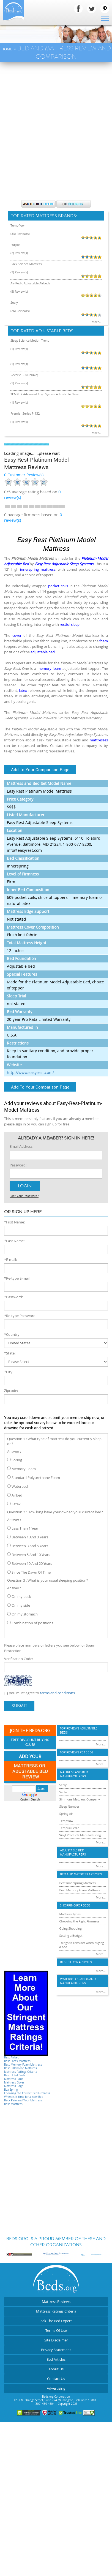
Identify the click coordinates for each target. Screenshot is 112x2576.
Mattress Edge (13, 2086)
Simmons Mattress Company (79, 1799)
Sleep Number (69, 1806)
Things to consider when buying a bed (81, 1945)
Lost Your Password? (24, 1196)
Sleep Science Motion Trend (30, 340)
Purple (15, 245)
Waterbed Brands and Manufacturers (78, 1981)
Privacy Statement (56, 2349)
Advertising (56, 2388)
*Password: (13, 1296)
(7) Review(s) (19, 272)
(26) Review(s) (20, 311)
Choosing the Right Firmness (79, 1921)
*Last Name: (14, 1240)
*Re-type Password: (20, 1315)
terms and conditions (57, 1692)
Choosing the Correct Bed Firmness (27, 2093)
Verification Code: (18, 1658)
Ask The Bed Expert (56, 2320)
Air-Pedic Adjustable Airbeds (30, 283)
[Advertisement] (56, 121)
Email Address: (21, 1146)
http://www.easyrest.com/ (30, 1072)
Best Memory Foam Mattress (23, 2064)
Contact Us (56, 2378)
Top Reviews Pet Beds (76, 1752)
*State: (9, 1353)
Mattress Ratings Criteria (20, 2072)
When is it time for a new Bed (23, 2097)
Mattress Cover (14, 2082)
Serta (63, 1792)
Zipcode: (11, 1390)
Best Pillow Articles (76, 1962)
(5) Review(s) (19, 291)
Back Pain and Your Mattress (23, 2100)
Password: (18, 1165)
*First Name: (14, 1222)
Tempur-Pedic (69, 1828)
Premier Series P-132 (25, 413)
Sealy (14, 302)
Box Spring (11, 2089)
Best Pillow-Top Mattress (20, 2068)
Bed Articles (56, 2359)
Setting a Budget (71, 1935)
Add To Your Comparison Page (40, 769)
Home (6, 49)
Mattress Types (70, 1914)
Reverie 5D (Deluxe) (24, 375)
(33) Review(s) (20, 234)
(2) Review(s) (19, 253)
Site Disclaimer (56, 2340)
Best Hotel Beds (14, 2075)
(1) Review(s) (19, 349)
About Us (56, 2368)
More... (97, 322)
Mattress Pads (13, 2079)
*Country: (12, 1334)
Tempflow (17, 225)
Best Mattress (13, 2104)
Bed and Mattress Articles (81, 1874)
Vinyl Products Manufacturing (80, 1835)
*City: (8, 1371)
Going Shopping (70, 1928)
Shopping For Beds (75, 1905)
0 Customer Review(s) (23, 474)
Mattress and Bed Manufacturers (74, 1774)
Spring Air (66, 1813)
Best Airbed (11, 2057)
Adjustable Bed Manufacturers (73, 1852)
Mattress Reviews (56, 2301)
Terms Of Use (56, 2330)
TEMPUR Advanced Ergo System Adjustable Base (44, 394)
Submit (19, 1706)
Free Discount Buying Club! (30, 1742)
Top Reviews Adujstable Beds (78, 1730)
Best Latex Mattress (17, 2061)
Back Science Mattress (26, 264)
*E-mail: (10, 1259)
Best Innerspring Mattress (77, 1883)
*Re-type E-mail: (17, 1278)
